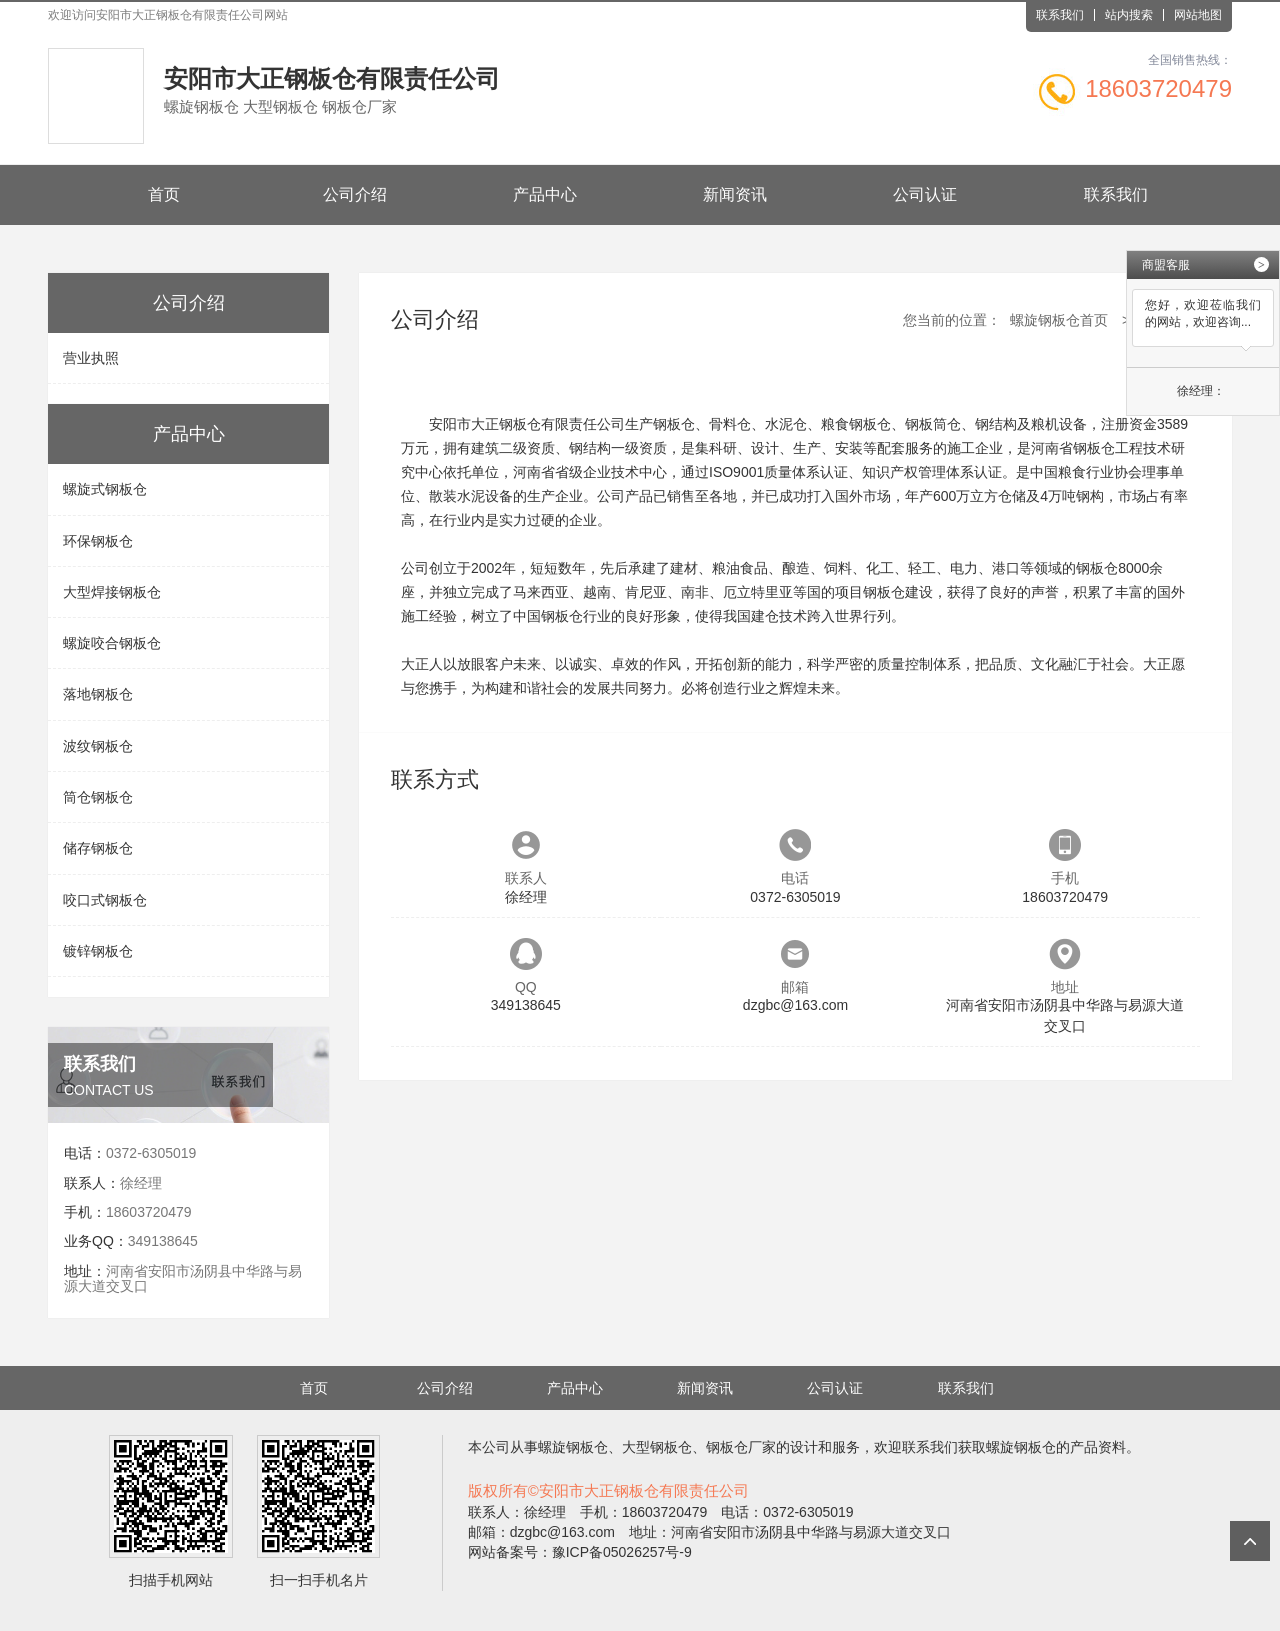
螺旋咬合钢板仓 (112, 643)
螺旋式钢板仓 (105, 489)
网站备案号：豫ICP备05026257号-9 (580, 1552)
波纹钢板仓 (98, 746)
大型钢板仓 (657, 1447)
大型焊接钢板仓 (112, 592)
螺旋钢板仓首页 (1059, 320)
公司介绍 (355, 194)
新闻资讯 (735, 194)
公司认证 (925, 194)
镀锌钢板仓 (98, 951)
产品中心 (545, 194)
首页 (164, 194)
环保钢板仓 (98, 541)
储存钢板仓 (98, 848)
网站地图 (1198, 15)
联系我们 (1060, 15)
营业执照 (91, 358)
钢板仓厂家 (741, 1447)
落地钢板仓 (98, 694)
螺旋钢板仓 (573, 1447)
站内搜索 (1129, 15)
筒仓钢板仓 (98, 797)
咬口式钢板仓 (105, 900)
